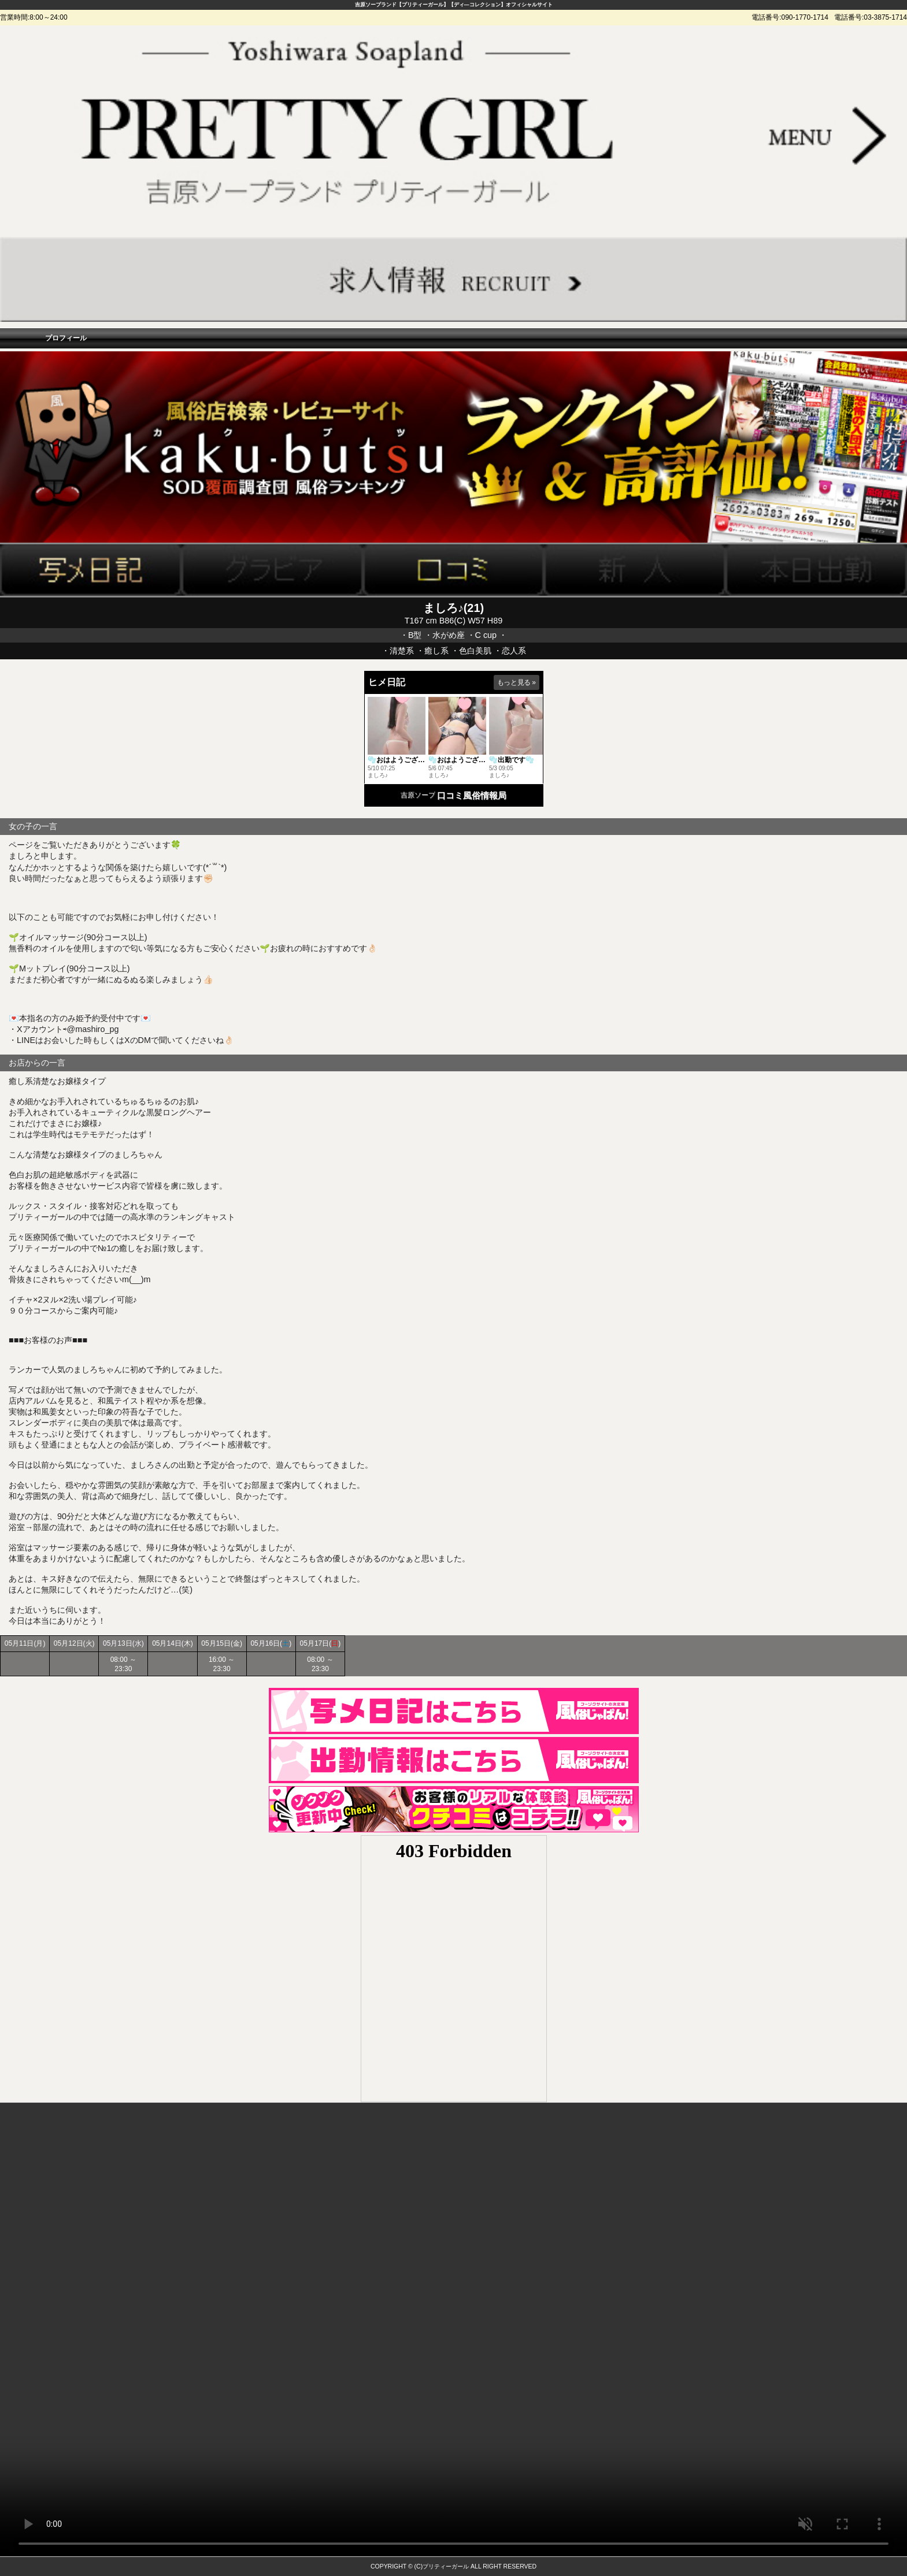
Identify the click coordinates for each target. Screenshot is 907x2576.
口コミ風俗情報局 (471, 795)
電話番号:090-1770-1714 (789, 17)
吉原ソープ (418, 795)
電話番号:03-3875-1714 (870, 17)
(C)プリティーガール (441, 2566)
